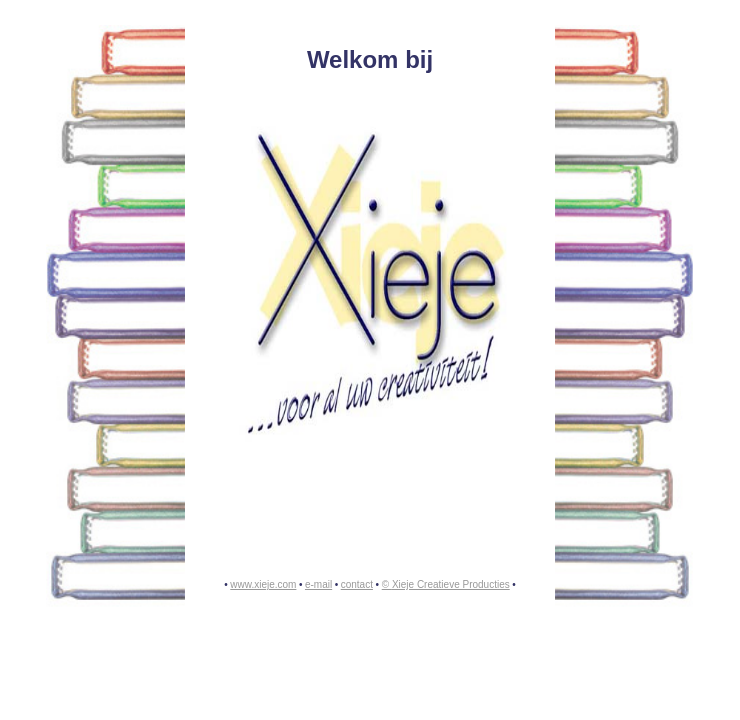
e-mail (318, 584)
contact (357, 584)
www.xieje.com (263, 584)
